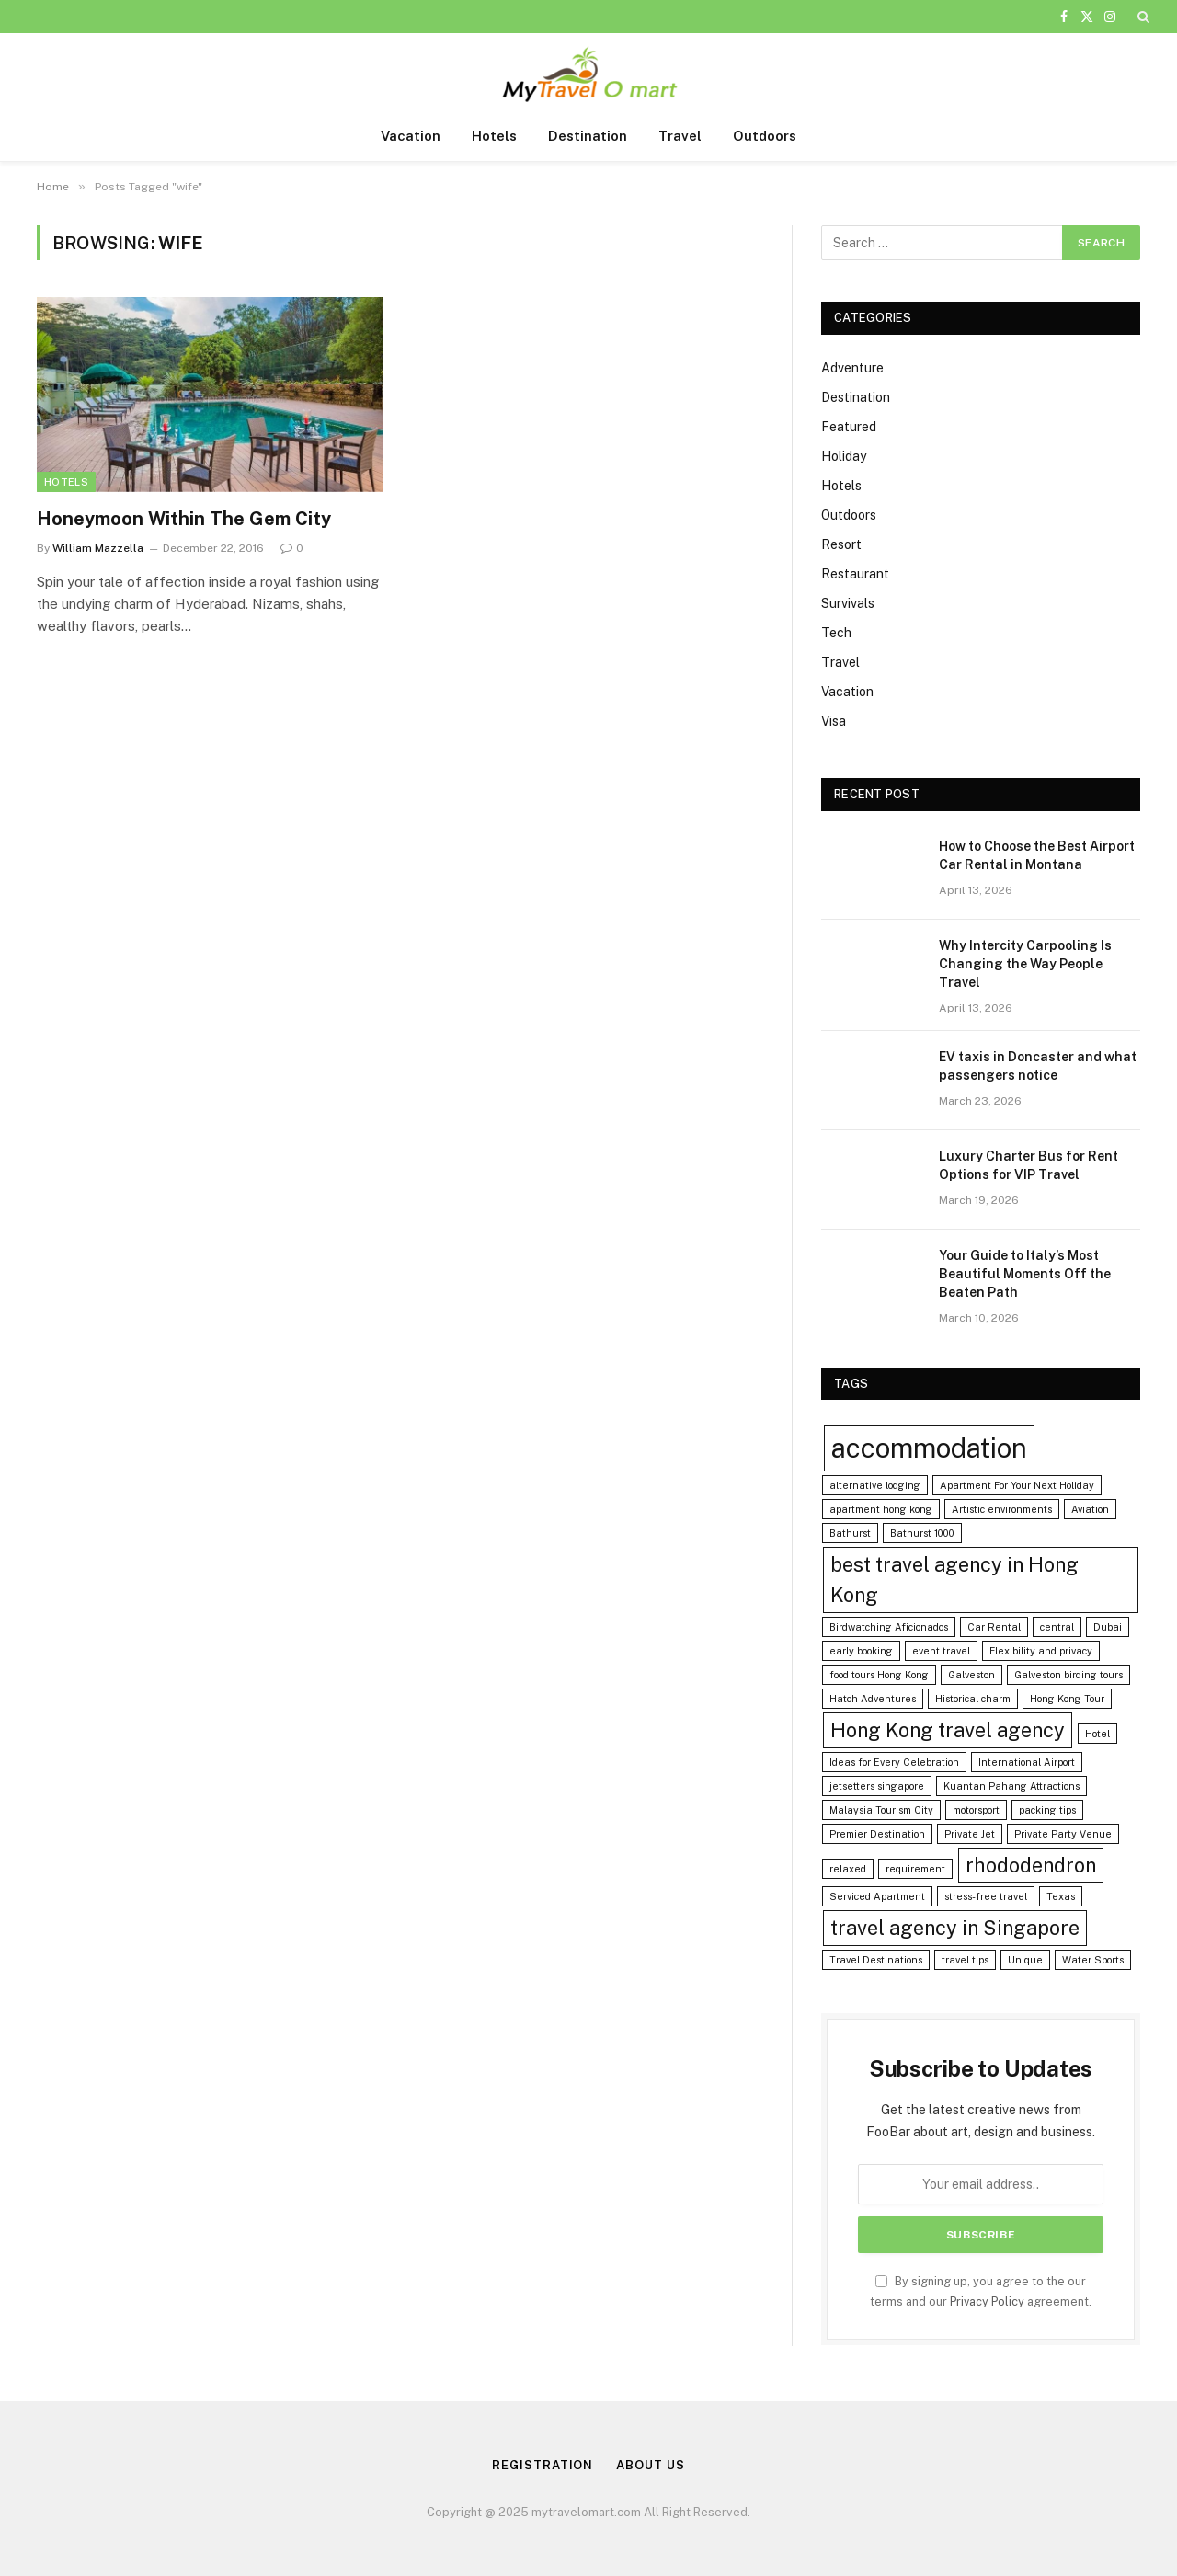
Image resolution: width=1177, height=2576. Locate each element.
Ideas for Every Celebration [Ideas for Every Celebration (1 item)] (894, 1762)
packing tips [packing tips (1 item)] (1047, 1809)
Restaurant (855, 574)
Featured (848, 426)
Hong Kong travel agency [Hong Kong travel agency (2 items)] (947, 1730)
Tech (836, 632)
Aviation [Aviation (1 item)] (1090, 1509)
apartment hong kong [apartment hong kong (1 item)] (880, 1509)
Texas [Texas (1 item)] (1060, 1896)
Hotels (494, 135)
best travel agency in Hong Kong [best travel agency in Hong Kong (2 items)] (954, 1579)
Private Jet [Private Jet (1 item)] (969, 1833)
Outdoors (764, 135)
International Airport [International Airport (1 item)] (1026, 1762)
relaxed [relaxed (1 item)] (847, 1868)
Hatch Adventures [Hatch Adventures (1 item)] (872, 1698)
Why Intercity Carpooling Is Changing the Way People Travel (1025, 964)
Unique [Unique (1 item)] (1025, 1959)
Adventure (852, 368)
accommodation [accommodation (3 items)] (929, 1448)
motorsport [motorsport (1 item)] (976, 1809)
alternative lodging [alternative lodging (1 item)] (874, 1485)
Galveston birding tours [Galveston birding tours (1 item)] (1068, 1674)
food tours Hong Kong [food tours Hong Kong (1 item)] (879, 1674)
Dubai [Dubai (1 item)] (1107, 1626)
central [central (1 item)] (1057, 1626)
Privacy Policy (987, 2301)
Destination (587, 135)
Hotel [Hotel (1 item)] (1097, 1733)
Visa (833, 721)
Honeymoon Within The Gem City (184, 519)
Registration (542, 2465)
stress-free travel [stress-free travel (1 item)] (985, 1896)
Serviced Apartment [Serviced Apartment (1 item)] (877, 1896)
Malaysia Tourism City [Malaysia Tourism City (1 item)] (881, 1809)
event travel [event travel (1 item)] (941, 1650)
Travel (680, 135)
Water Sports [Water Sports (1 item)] (1093, 1959)
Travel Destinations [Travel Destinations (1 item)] (875, 1959)
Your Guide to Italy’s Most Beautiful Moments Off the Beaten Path (1025, 1273)
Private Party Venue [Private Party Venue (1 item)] (1063, 1833)
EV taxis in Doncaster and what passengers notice (1038, 1065)
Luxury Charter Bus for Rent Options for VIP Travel (1028, 1165)
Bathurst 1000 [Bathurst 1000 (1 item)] (922, 1533)
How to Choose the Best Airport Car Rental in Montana (1037, 855)
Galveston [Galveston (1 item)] (971, 1674)
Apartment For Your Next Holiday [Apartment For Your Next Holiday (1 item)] (1017, 1485)
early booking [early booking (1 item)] (861, 1650)
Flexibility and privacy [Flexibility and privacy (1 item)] (1040, 1650)
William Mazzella (97, 548)
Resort (841, 544)
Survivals (847, 603)
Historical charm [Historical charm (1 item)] (973, 1698)
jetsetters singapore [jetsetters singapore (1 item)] (876, 1786)
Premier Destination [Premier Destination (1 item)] (877, 1833)
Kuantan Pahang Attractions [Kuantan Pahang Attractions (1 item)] (1011, 1786)
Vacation (410, 135)
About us (650, 2465)
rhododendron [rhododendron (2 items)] (1031, 1865)
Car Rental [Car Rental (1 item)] (994, 1626)
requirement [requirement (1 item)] (915, 1868)
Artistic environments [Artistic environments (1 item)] (1002, 1509)
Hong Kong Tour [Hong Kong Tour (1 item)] (1067, 1698)
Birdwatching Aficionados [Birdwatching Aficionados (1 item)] (888, 1626)
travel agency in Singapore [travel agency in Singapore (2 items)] (955, 1928)
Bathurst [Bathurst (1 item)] (850, 1533)
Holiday (843, 456)
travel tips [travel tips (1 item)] (965, 1959)
